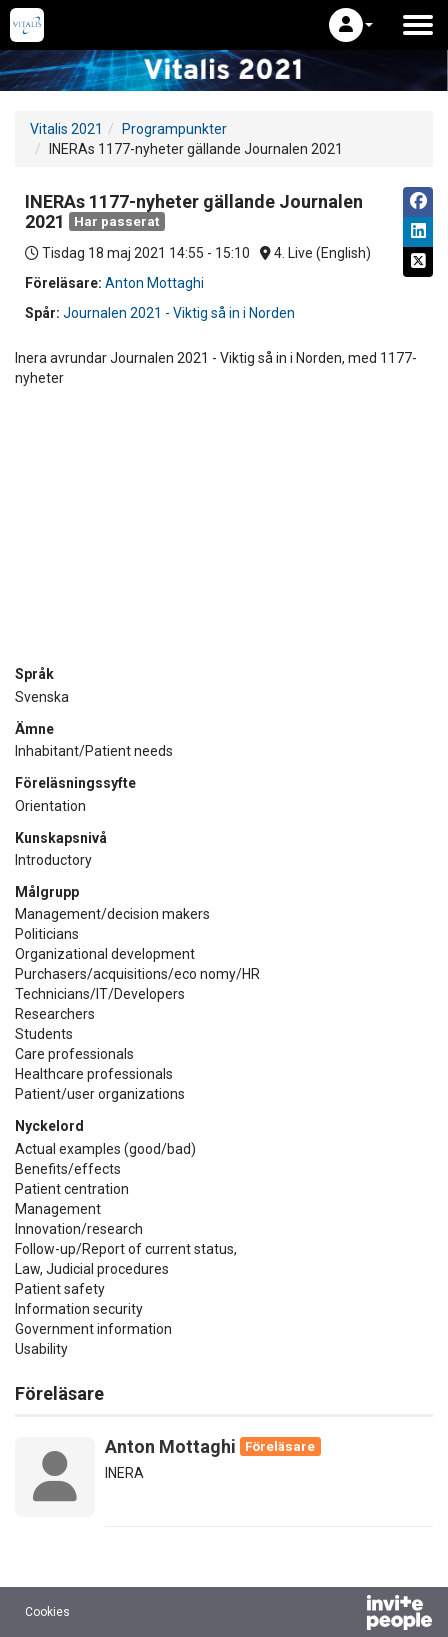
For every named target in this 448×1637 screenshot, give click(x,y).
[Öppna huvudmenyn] (418, 25)
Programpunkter (174, 129)
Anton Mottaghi (154, 283)
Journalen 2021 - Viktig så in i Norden (179, 313)
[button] (351, 25)
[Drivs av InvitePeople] (347, 1615)
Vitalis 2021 (66, 129)
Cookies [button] (47, 1612)
